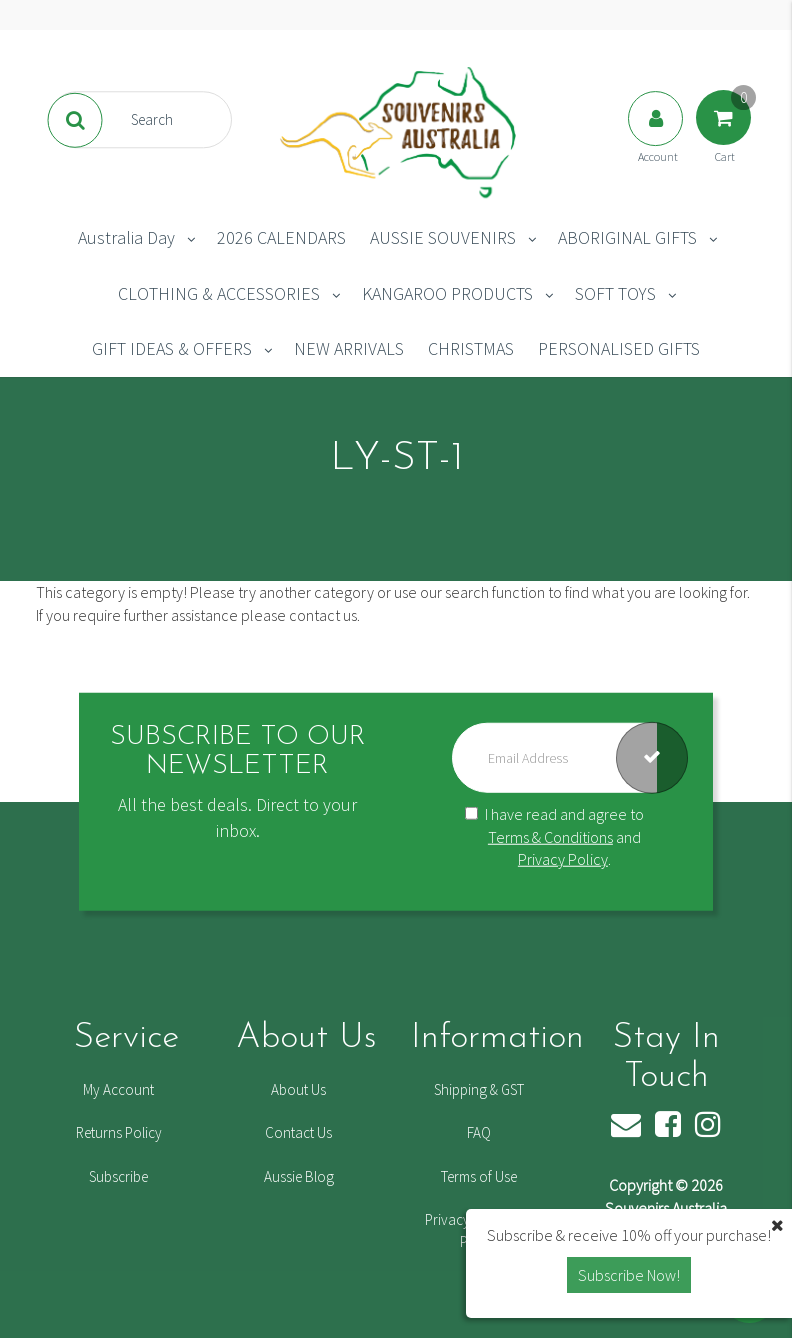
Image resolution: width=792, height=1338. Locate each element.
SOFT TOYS (615, 293)
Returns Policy (119, 1132)
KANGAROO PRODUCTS (447, 293)
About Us (298, 1089)
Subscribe (118, 1176)
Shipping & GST (479, 1089)
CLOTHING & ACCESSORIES (219, 293)
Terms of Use (479, 1176)
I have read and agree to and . (554, 837)
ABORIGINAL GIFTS (627, 237)
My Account (118, 1089)
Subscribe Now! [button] (629, 1275)
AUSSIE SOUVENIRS (443, 237)
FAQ (479, 1132)
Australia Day (126, 237)
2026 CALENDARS (281, 237)
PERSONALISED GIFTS (619, 348)
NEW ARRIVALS (349, 348)
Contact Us (298, 1132)
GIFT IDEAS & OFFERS (172, 348)
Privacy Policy (563, 859)
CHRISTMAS (471, 348)
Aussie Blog (299, 1176)
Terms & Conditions (550, 836)
